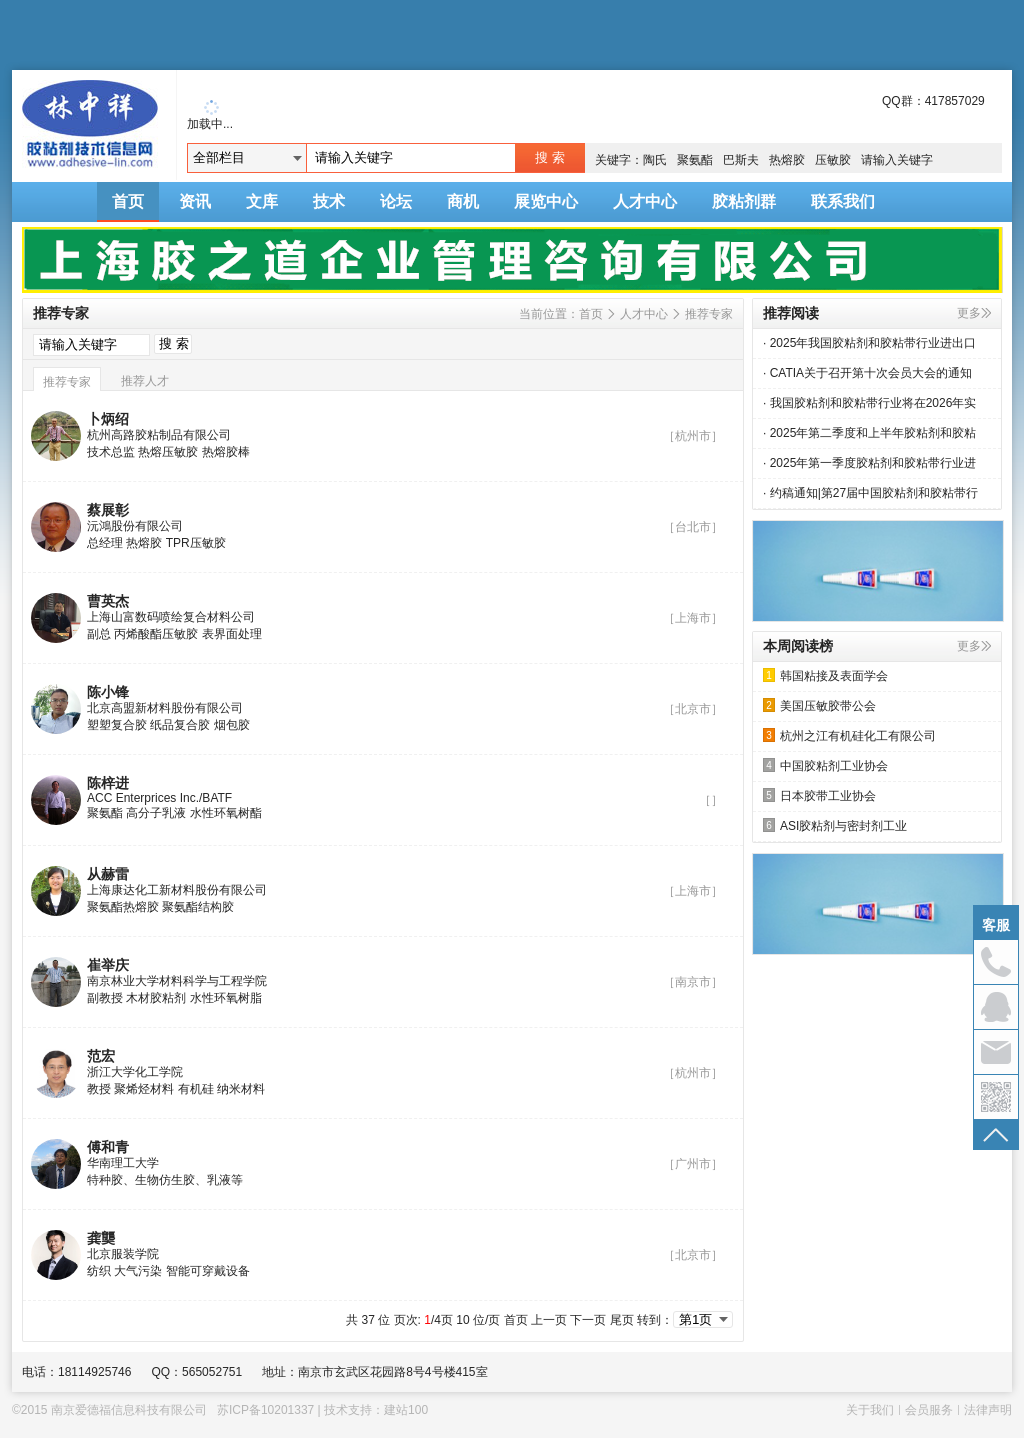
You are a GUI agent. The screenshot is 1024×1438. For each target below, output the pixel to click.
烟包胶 (232, 725)
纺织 (99, 1271)
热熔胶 (787, 160)
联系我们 (843, 201)
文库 (262, 201)
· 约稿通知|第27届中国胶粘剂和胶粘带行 (870, 493)
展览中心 (546, 201)
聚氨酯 (695, 160)
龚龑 (101, 1238)
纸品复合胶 (180, 725)
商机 (463, 201)
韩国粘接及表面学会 (825, 675)
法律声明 (988, 1410)
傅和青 (108, 1147)
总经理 (105, 543)
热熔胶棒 (226, 452)
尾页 (622, 1320)
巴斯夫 (741, 160)
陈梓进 (108, 783)
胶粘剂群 (744, 201)
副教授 (105, 998)
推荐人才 (145, 381)
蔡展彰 (108, 510)
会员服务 (929, 1410)
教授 (99, 1089)
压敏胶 (833, 160)
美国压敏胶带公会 (819, 705)
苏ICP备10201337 (265, 1410)
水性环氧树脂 (226, 998)
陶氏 (655, 160)
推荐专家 (709, 314)
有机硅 (196, 1089)
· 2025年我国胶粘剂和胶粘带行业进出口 (869, 343)
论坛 (396, 201)
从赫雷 (108, 874)
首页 (128, 201)
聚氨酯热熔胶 (123, 907)
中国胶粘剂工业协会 (825, 765)
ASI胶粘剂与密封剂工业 (835, 825)
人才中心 (645, 201)
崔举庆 (108, 965)
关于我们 (870, 1410)
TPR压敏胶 (196, 543)
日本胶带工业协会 (819, 795)
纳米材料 (241, 1089)
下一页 (588, 1320)
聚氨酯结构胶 (198, 907)
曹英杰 (108, 601)
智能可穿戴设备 (208, 1271)
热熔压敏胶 (168, 452)
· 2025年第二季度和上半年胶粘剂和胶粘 (869, 433)
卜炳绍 (108, 419)
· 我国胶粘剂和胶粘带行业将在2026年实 (869, 403)
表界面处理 (232, 634)
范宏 (101, 1056)
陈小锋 (108, 692)
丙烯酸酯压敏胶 (156, 634)
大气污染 (138, 1271)
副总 (99, 634)
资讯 (195, 201)
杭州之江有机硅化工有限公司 (849, 735)
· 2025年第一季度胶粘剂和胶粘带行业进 (869, 463)
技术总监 (111, 452)
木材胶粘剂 (156, 998)
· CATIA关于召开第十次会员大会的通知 (867, 373)
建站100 (406, 1410)
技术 (329, 201)
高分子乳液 (156, 813)
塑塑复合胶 (117, 725)
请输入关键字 (897, 160)
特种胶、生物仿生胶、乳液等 (165, 1180)
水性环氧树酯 (226, 813)
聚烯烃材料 (144, 1089)
